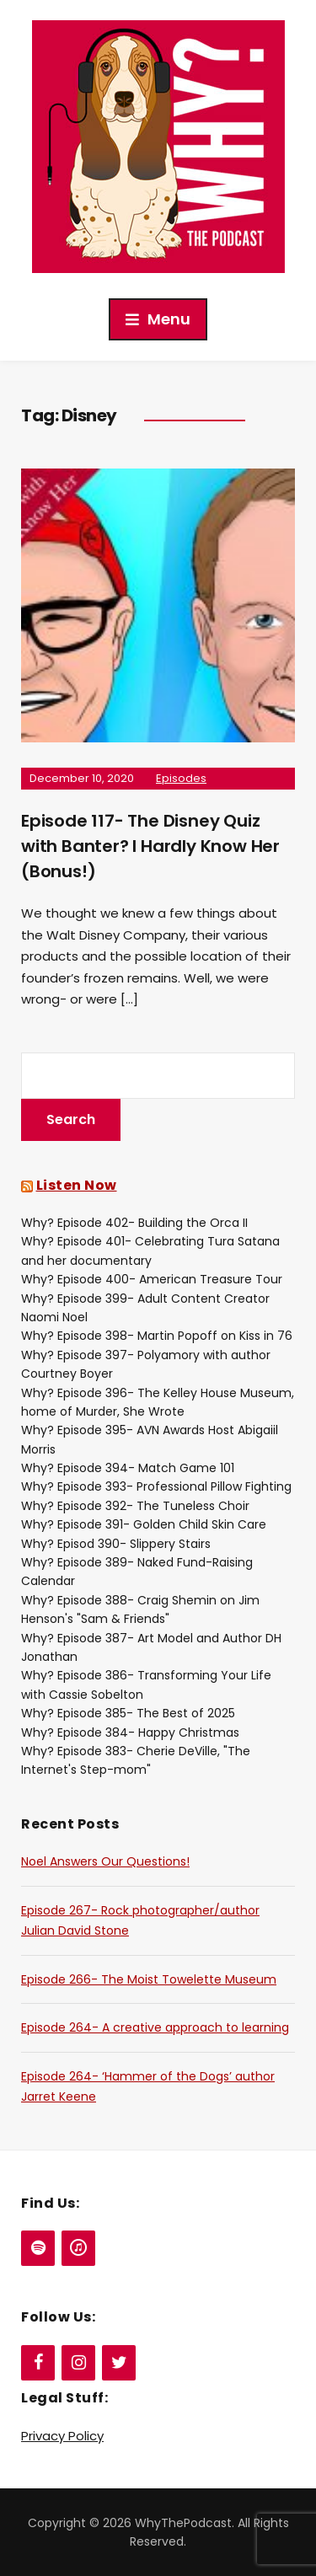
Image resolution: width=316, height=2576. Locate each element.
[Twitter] (119, 2363)
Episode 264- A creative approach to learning (155, 2027)
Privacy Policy (62, 2436)
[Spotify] (38, 2248)
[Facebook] (38, 2363)
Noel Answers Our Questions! (105, 1861)
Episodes (181, 778)
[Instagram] (78, 2363)
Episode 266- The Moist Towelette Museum (148, 1979)
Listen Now (76, 1185)
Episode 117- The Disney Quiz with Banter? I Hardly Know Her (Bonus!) (150, 846)
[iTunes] (78, 2248)
